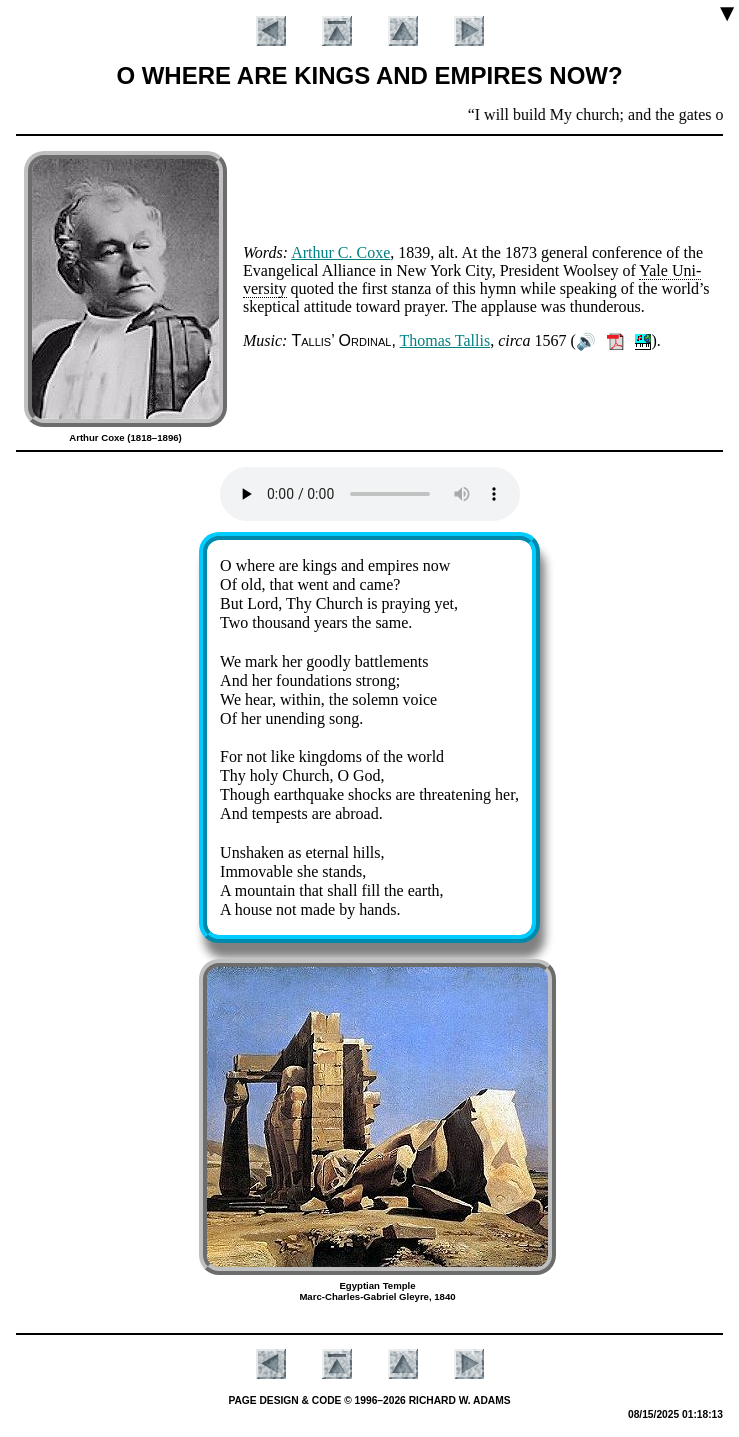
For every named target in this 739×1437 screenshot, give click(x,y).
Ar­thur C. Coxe (340, 252)
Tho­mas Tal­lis (445, 340)
